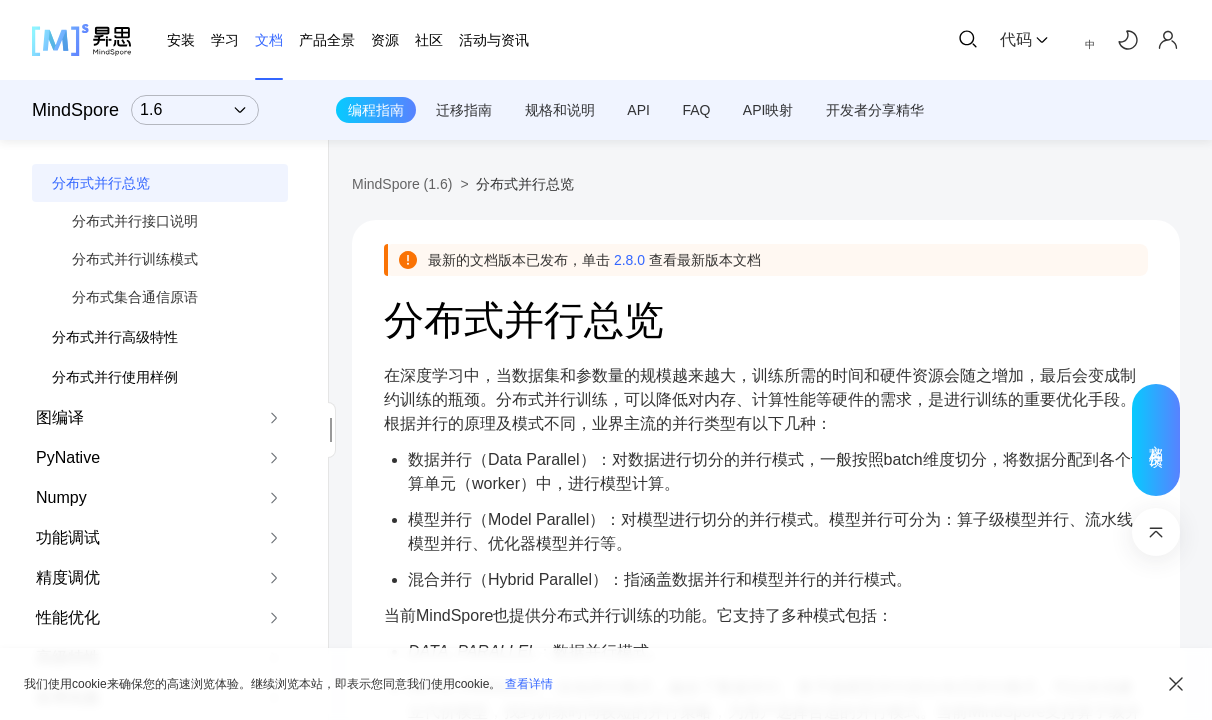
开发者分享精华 (875, 110)
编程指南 (376, 110)
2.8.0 (629, 260)
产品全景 (327, 40)
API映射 (768, 110)
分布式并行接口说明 (135, 221)
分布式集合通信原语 (135, 297)
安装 (181, 40)
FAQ (696, 110)
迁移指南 (464, 110)
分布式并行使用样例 (115, 377)
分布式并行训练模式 (135, 259)
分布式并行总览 (101, 183)
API (638, 110)
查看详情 (529, 684)
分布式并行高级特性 (115, 337)
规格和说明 (560, 110)
